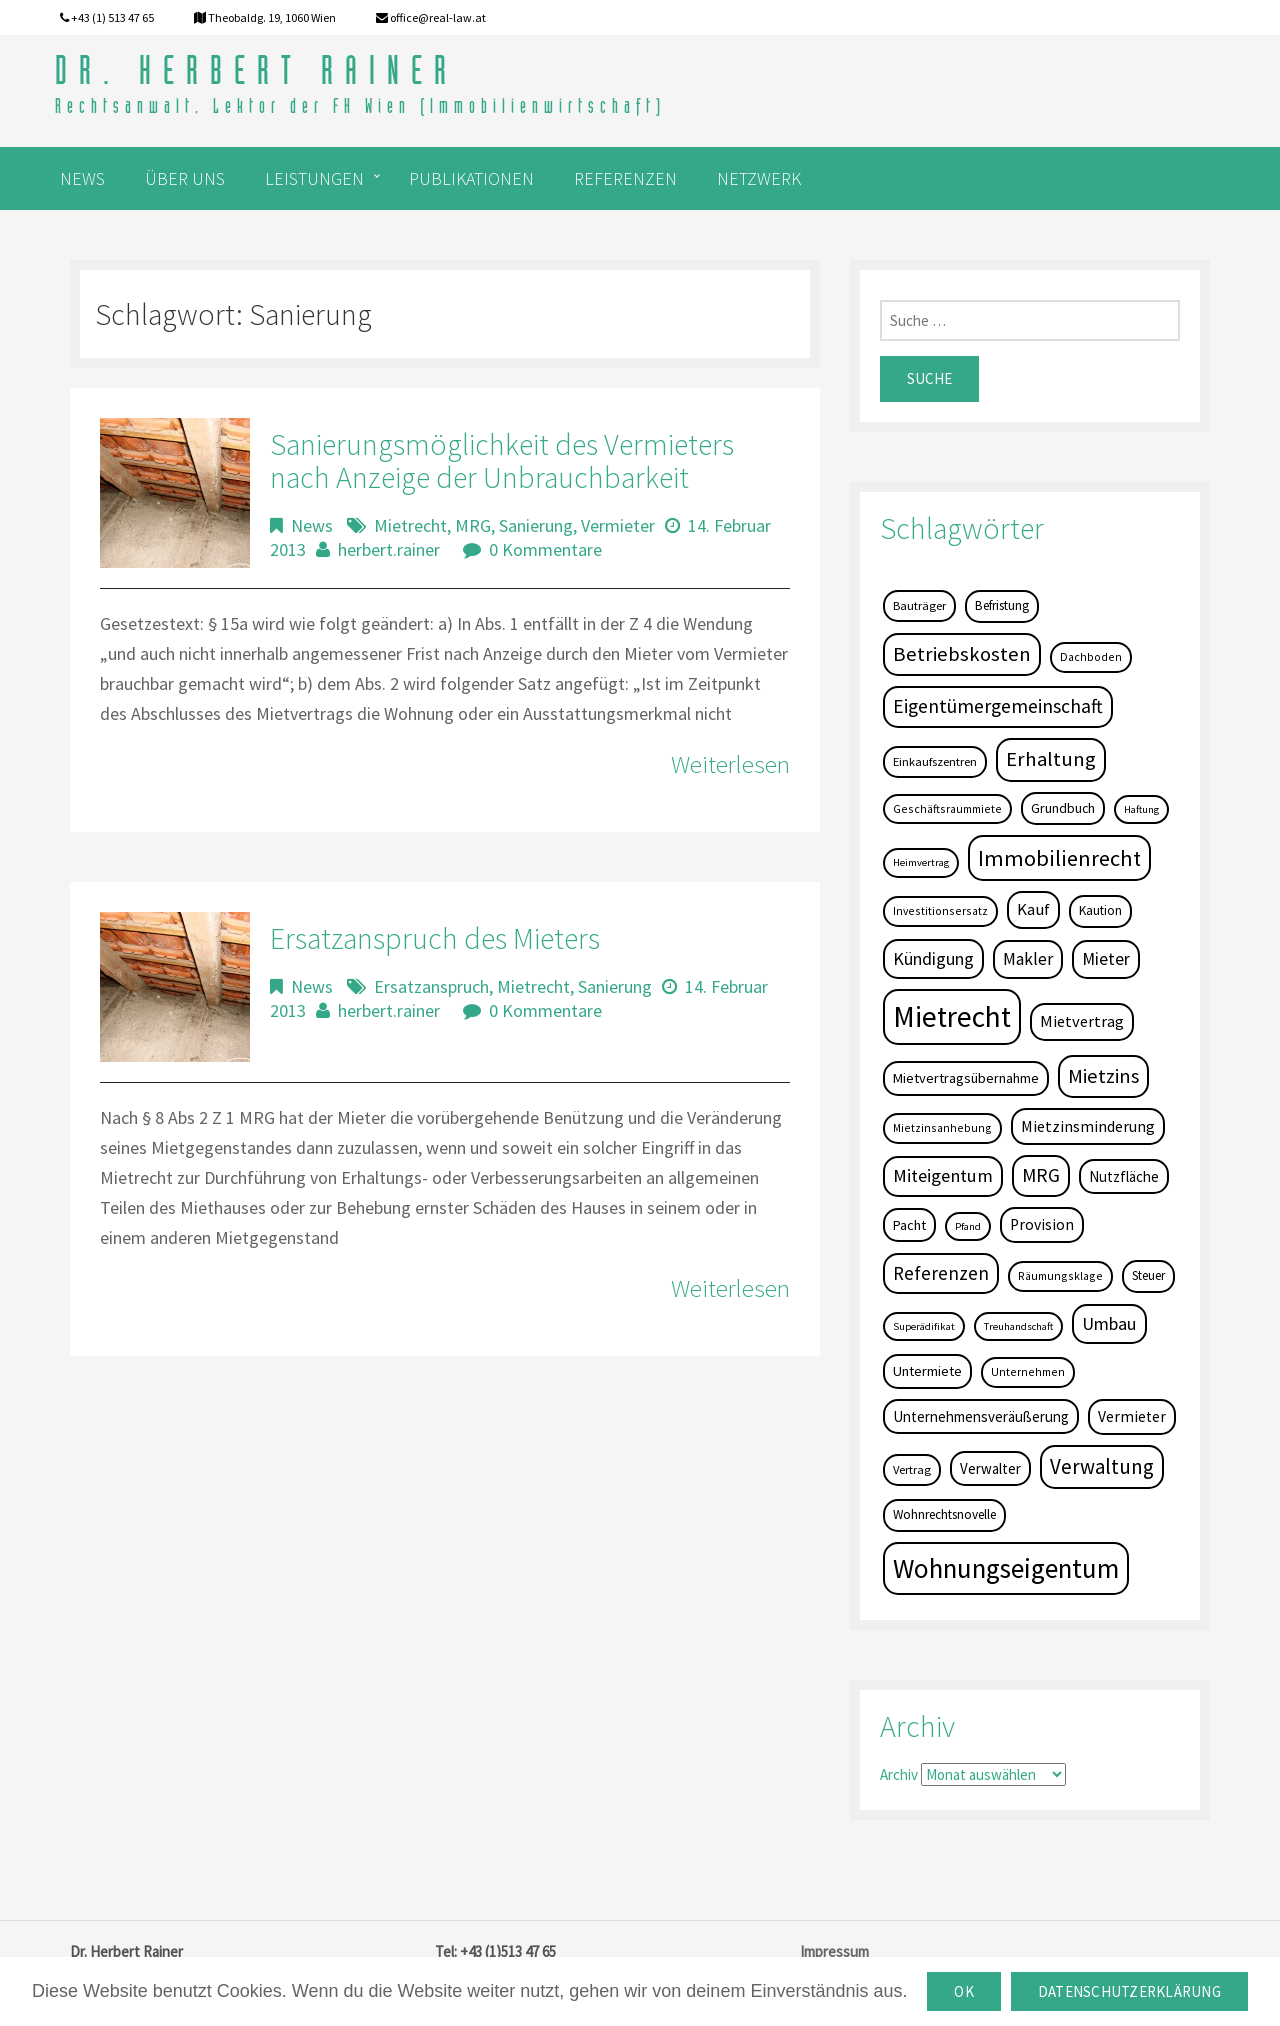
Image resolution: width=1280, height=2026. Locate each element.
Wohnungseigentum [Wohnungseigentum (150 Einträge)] (1006, 1568)
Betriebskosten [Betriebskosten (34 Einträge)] (962, 654)
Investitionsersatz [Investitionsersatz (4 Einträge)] (940, 910)
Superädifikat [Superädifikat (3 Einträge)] (924, 1326)
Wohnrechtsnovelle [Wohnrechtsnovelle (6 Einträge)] (944, 1514)
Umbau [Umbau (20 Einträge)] (1109, 1323)
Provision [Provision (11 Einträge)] (1042, 1224)
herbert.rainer (389, 549)
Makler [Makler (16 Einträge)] (1028, 959)
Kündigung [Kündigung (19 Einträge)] (933, 958)
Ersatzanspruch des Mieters (435, 938)
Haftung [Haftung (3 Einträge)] (1141, 809)
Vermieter (618, 525)
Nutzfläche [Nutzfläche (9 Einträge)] (1124, 1176)
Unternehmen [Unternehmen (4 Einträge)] (1028, 1371)
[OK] (1255, 1992)
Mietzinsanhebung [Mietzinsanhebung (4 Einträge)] (942, 1127)
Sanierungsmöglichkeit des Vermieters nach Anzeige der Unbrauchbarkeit (502, 460)
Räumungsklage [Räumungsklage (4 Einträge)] (1060, 1275)
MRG (473, 525)
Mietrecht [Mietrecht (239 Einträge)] (952, 1016)
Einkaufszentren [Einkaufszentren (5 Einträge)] (935, 761)
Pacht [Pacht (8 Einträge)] (909, 1225)
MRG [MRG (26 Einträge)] (1041, 1175)
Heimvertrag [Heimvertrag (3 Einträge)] (921, 862)
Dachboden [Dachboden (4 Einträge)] (1091, 656)
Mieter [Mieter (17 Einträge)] (1106, 959)
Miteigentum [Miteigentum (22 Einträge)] (943, 1175)
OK (964, 1991)
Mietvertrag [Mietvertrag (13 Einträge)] (1082, 1021)
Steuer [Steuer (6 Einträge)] (1148, 1275)
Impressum (834, 1951)
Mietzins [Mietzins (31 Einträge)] (1103, 1076)
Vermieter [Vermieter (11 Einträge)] (1132, 1416)
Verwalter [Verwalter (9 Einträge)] (990, 1468)
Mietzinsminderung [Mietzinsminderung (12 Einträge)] (1088, 1126)
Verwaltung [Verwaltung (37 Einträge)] (1102, 1466)
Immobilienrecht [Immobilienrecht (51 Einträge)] (1059, 858)
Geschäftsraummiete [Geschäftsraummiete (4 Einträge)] (947, 808)
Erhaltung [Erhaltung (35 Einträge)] (1051, 759)
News (312, 525)
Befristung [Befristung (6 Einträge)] (1002, 605)
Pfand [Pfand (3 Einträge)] (968, 1226)
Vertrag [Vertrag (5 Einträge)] (912, 1469)
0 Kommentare (545, 549)
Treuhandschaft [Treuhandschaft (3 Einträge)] (1018, 1326)
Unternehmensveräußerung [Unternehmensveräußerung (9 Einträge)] (981, 1416)
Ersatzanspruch (431, 986)
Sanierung (536, 525)
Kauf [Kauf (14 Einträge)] (1033, 909)
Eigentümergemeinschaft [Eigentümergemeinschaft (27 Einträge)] (998, 706)
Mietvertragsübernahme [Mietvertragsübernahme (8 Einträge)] (966, 1078)
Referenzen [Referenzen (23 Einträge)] (941, 1273)
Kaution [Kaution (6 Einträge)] (1100, 910)
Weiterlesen (730, 764)
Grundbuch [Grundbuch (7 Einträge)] (1063, 808)
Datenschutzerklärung (1129, 1991)
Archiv (899, 1774)
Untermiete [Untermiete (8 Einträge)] (927, 1371)
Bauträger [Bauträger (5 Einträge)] (919, 605)
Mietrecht (410, 525)
